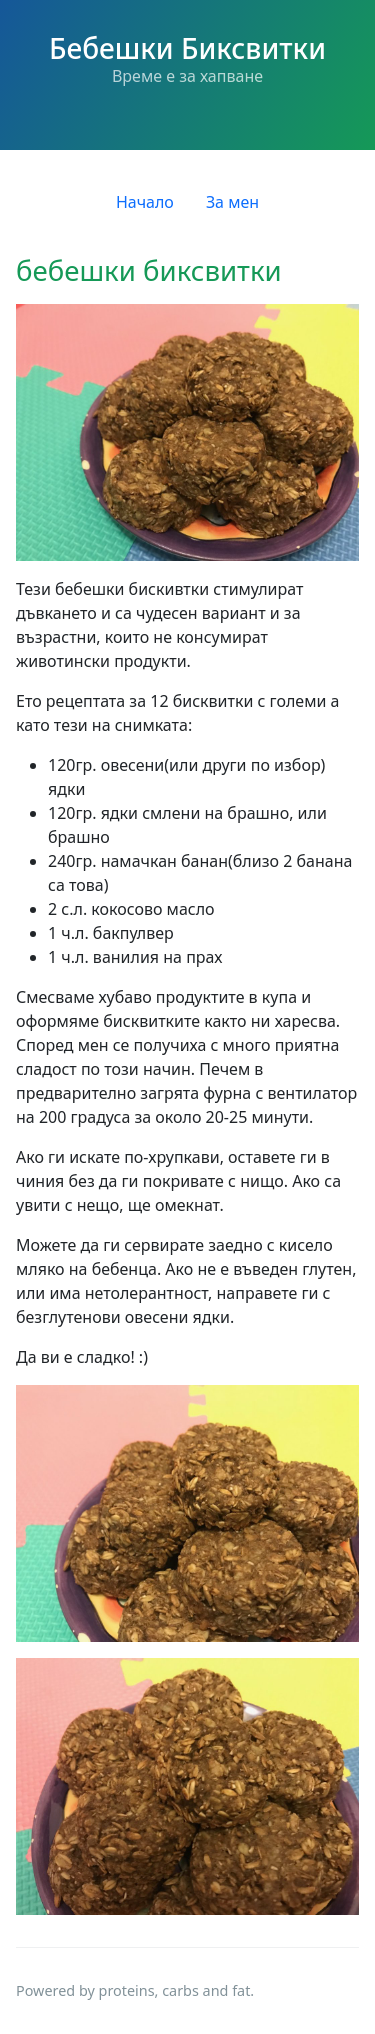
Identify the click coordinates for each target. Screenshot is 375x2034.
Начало (145, 202)
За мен (232, 202)
